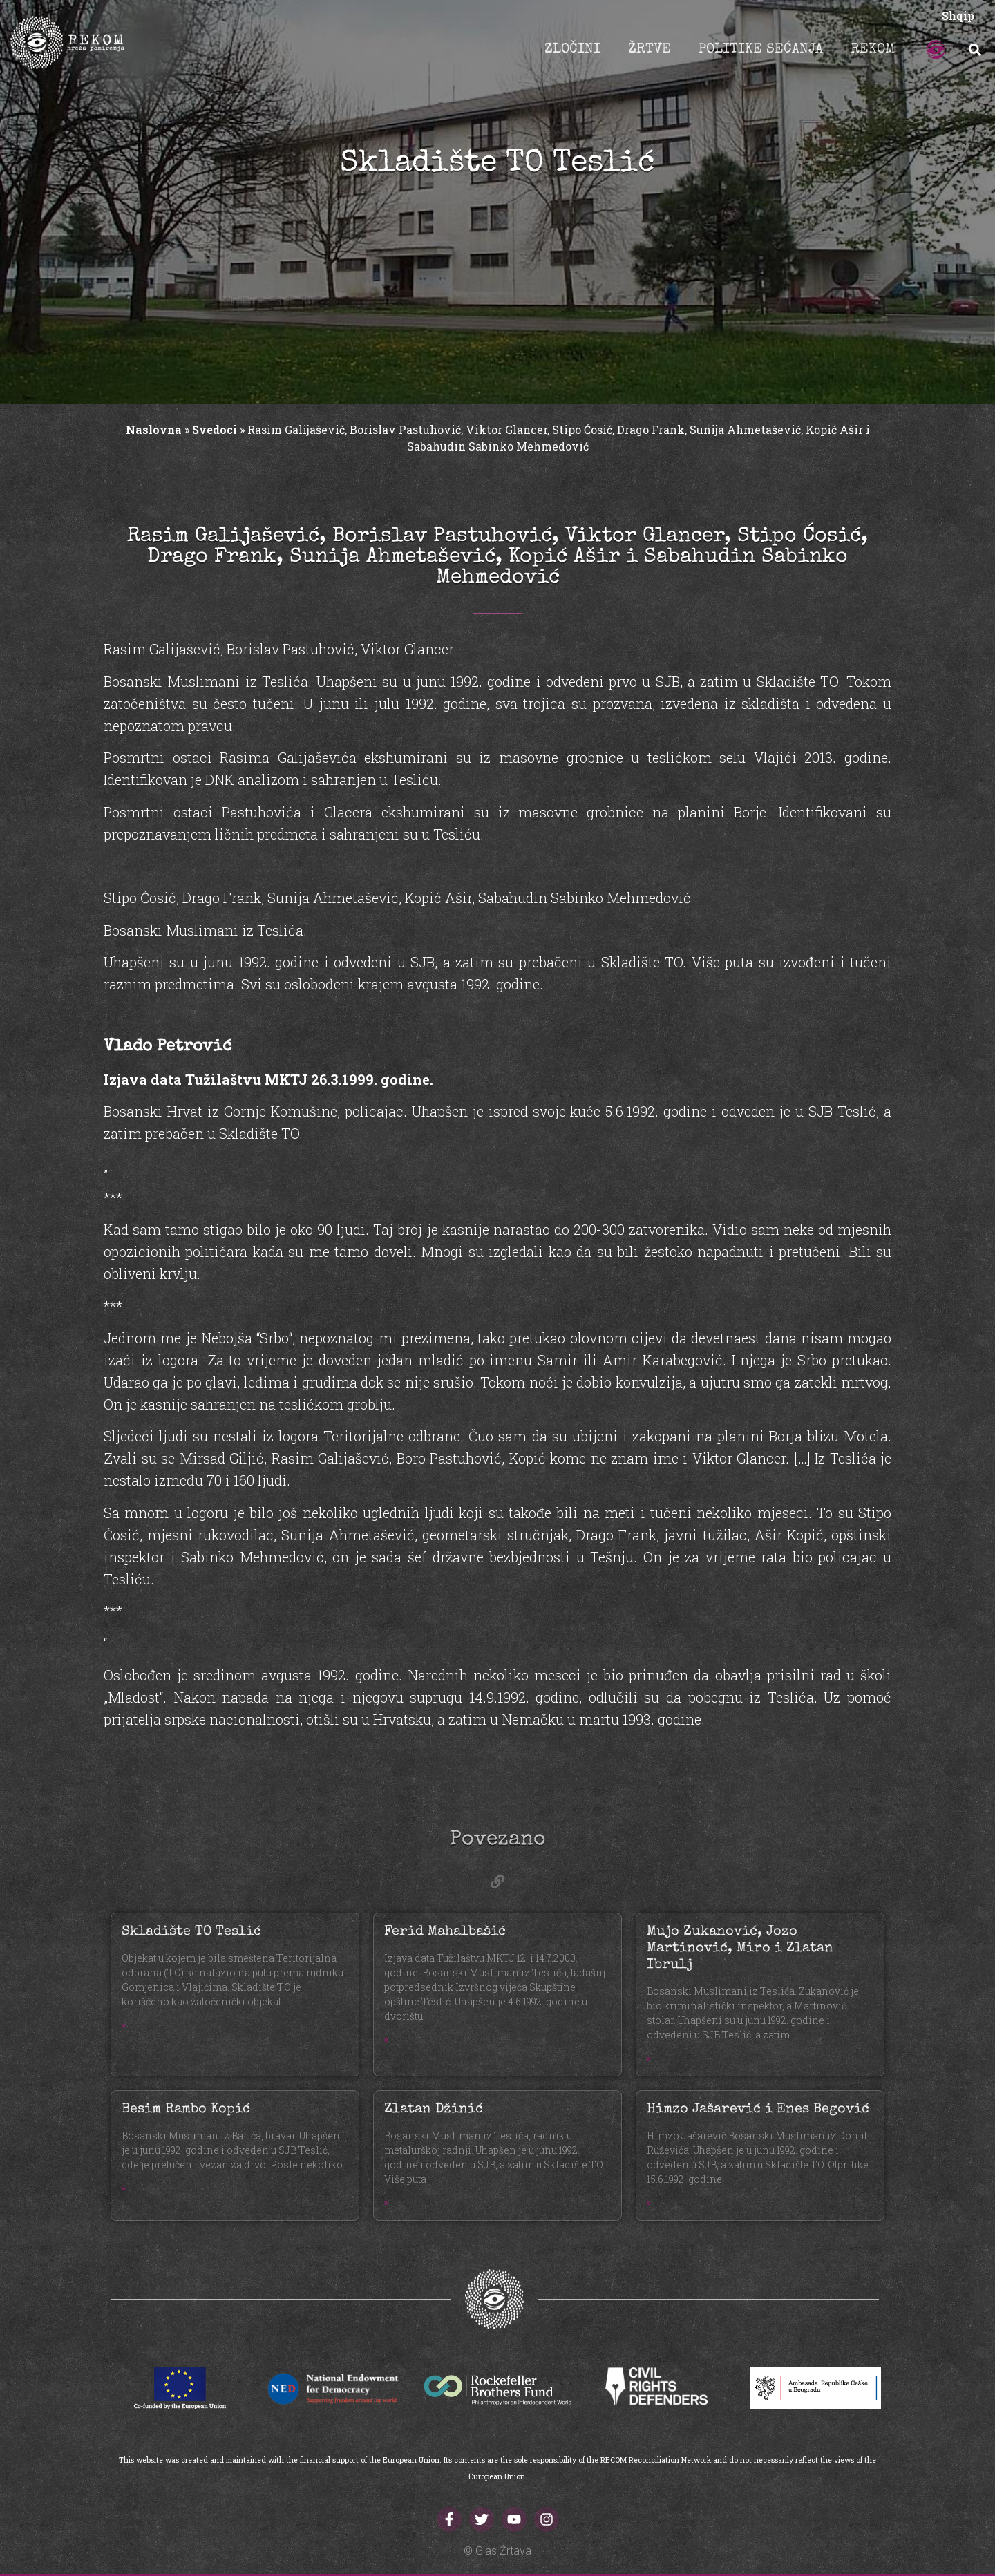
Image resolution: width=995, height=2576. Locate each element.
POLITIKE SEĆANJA (761, 50)
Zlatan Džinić (433, 2109)
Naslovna (154, 429)
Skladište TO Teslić (191, 1932)
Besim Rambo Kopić (186, 2109)
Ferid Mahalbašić (445, 1932)
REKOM (873, 50)
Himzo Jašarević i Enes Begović (758, 2109)
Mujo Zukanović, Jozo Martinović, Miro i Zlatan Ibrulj (740, 1948)
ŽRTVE (649, 50)
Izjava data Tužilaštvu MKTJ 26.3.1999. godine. (268, 1079)
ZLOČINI (572, 50)
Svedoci (214, 429)
